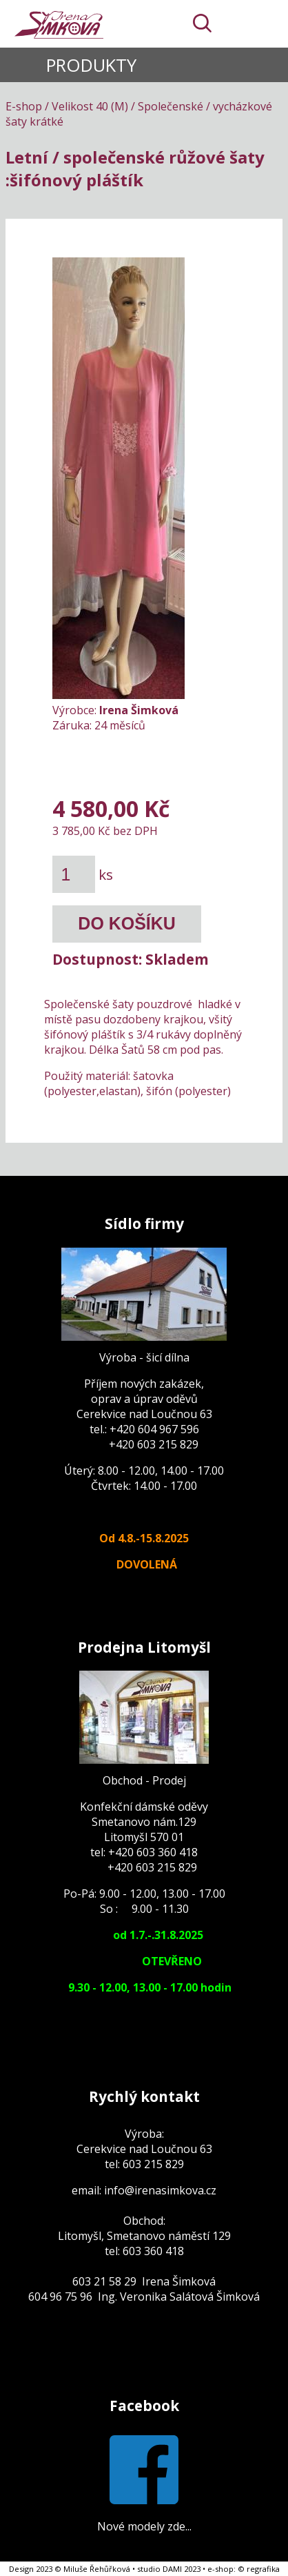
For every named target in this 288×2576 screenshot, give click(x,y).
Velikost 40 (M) (90, 106)
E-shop (24, 106)
